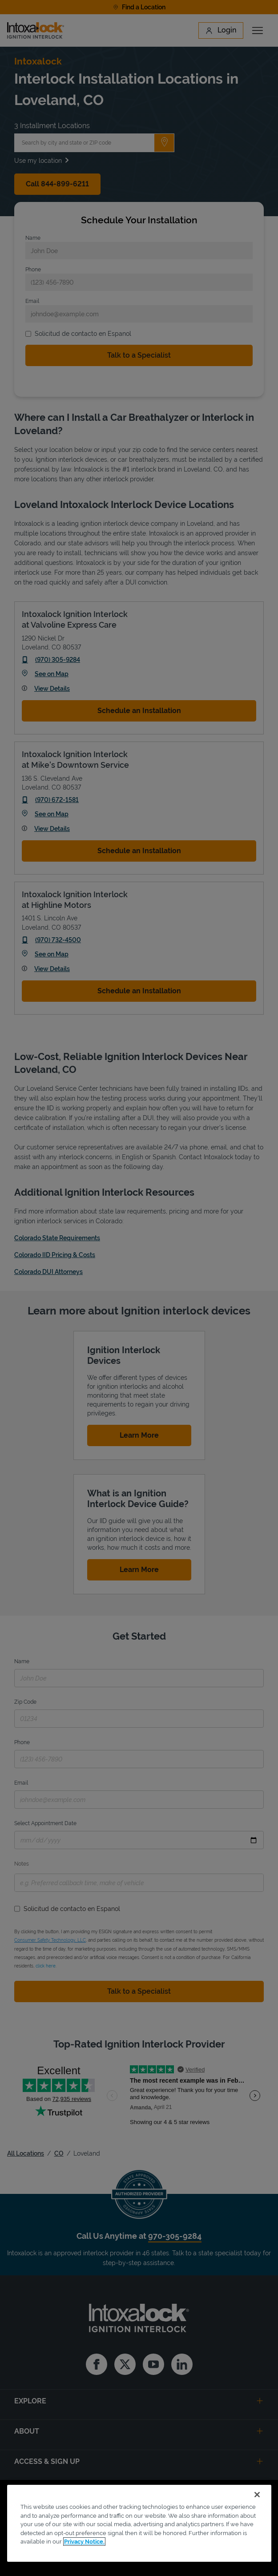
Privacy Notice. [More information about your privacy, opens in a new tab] (84, 2541)
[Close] (257, 2494)
